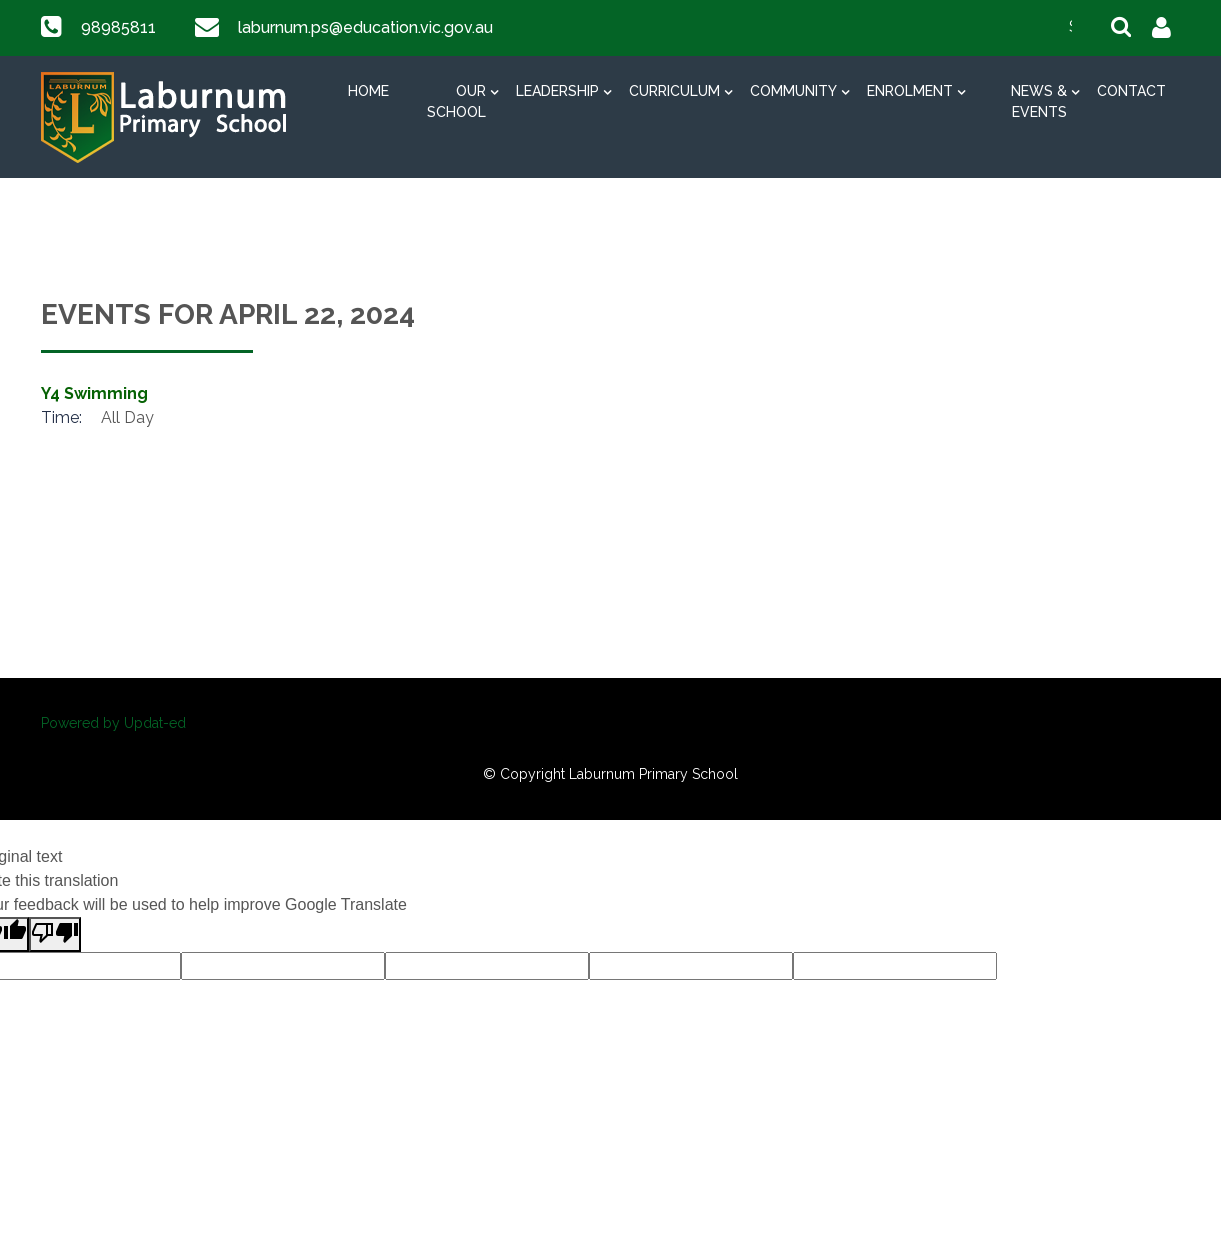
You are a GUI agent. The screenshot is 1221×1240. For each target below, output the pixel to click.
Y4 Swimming (94, 393)
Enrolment (910, 91)
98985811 (117, 27)
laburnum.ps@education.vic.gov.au (363, 27)
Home (368, 91)
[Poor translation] (55, 934)
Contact (1131, 91)
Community (793, 91)
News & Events (1039, 101)
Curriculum (674, 91)
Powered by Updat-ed (113, 723)
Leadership (557, 91)
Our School (456, 101)
